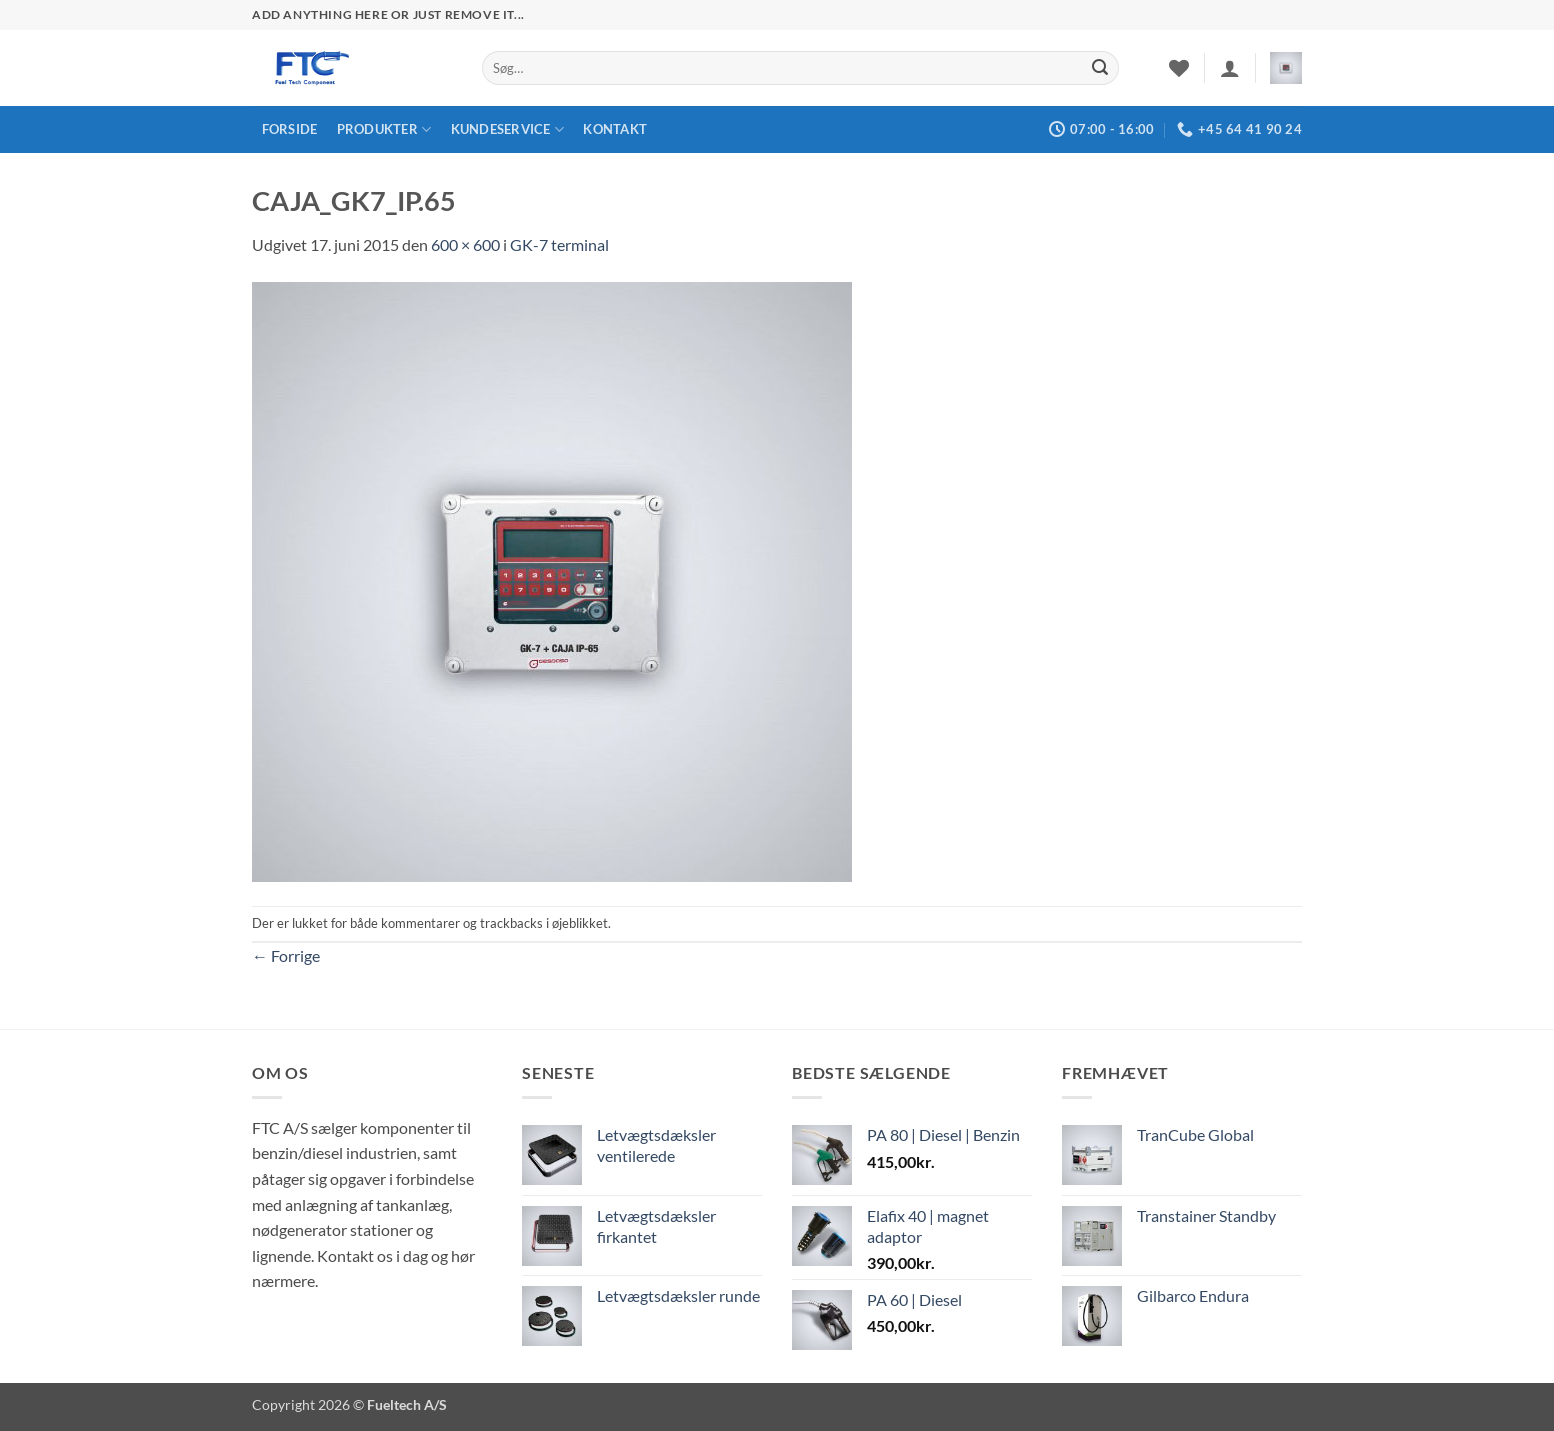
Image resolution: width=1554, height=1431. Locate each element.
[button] (1230, 68)
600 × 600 (465, 244)
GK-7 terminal (559, 244)
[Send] (1100, 68)
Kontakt (615, 129)
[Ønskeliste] (1179, 68)
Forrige (286, 955)
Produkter (384, 129)
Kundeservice (508, 129)
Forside (290, 129)
